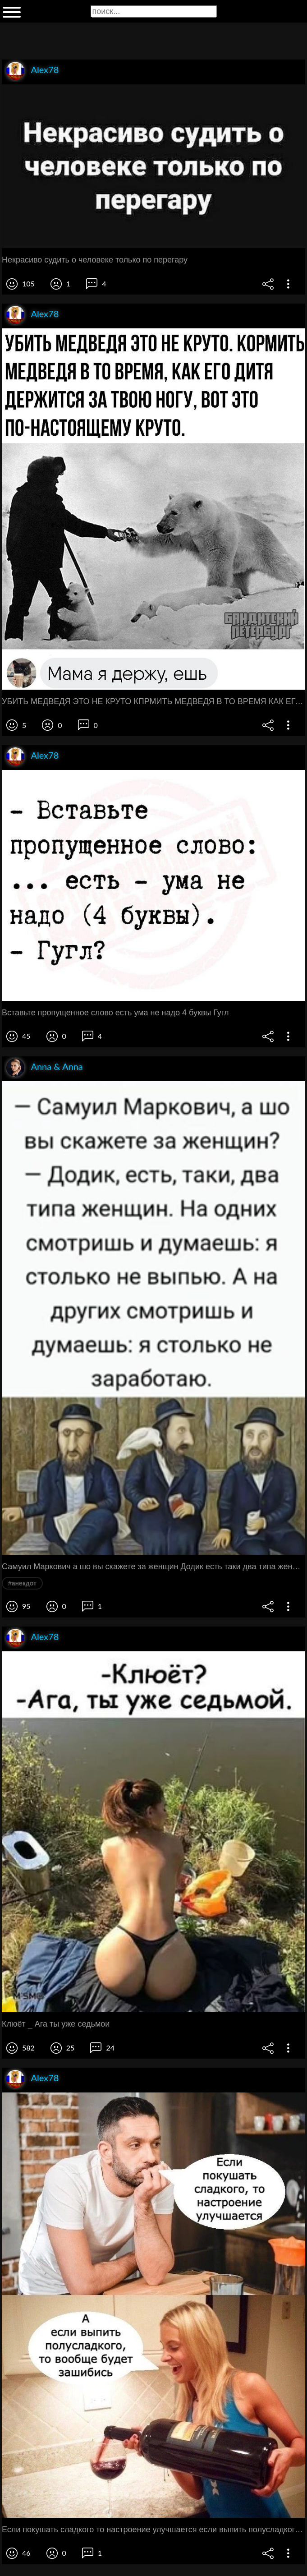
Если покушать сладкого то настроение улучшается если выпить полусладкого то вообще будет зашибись (153, 2529)
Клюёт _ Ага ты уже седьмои (56, 2023)
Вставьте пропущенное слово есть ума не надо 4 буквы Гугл (115, 1012)
